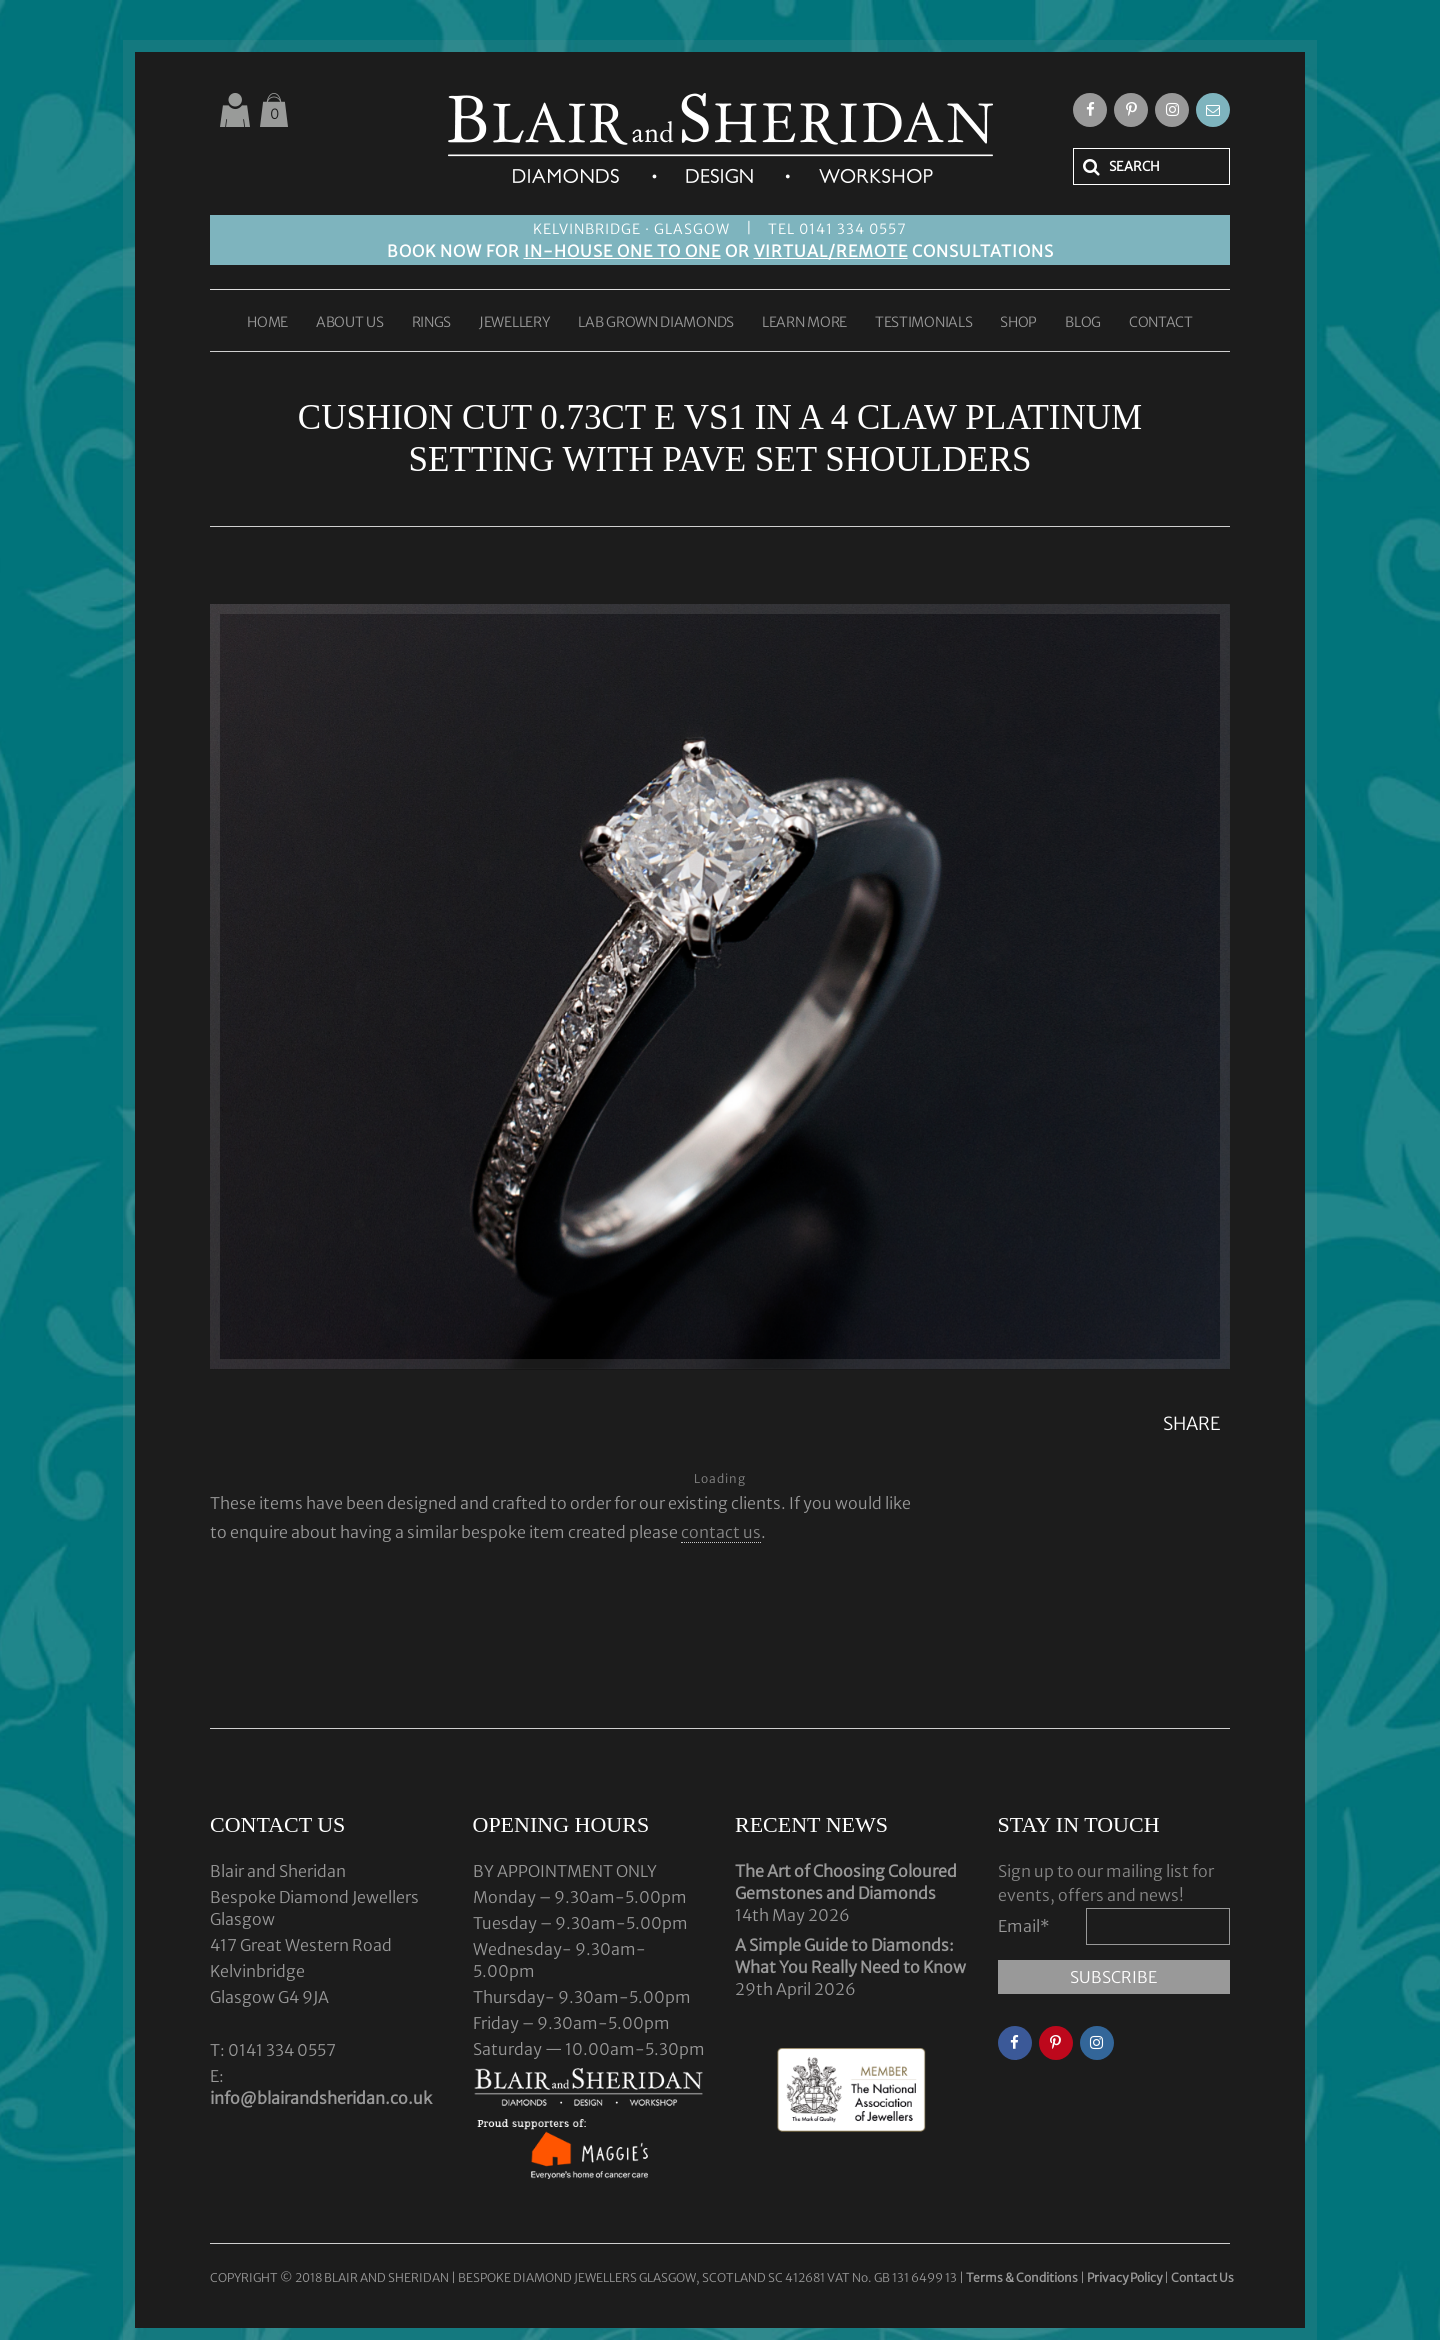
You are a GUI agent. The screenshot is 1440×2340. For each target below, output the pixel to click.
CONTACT (1161, 323)
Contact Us (1202, 2277)
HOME (267, 323)
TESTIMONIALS (923, 323)
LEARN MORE (804, 323)
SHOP (1018, 323)
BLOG (1083, 323)
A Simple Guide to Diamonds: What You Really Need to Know (850, 1956)
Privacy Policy (1124, 2277)
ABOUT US (350, 323)
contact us (721, 1532)
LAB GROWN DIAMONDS (656, 323)
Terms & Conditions (1023, 2277)
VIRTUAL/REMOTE (831, 251)
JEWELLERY (514, 323)
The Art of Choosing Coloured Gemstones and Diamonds (846, 1882)
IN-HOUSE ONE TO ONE (622, 251)
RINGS (432, 323)
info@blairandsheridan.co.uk (321, 2098)
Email (1024, 1926)
